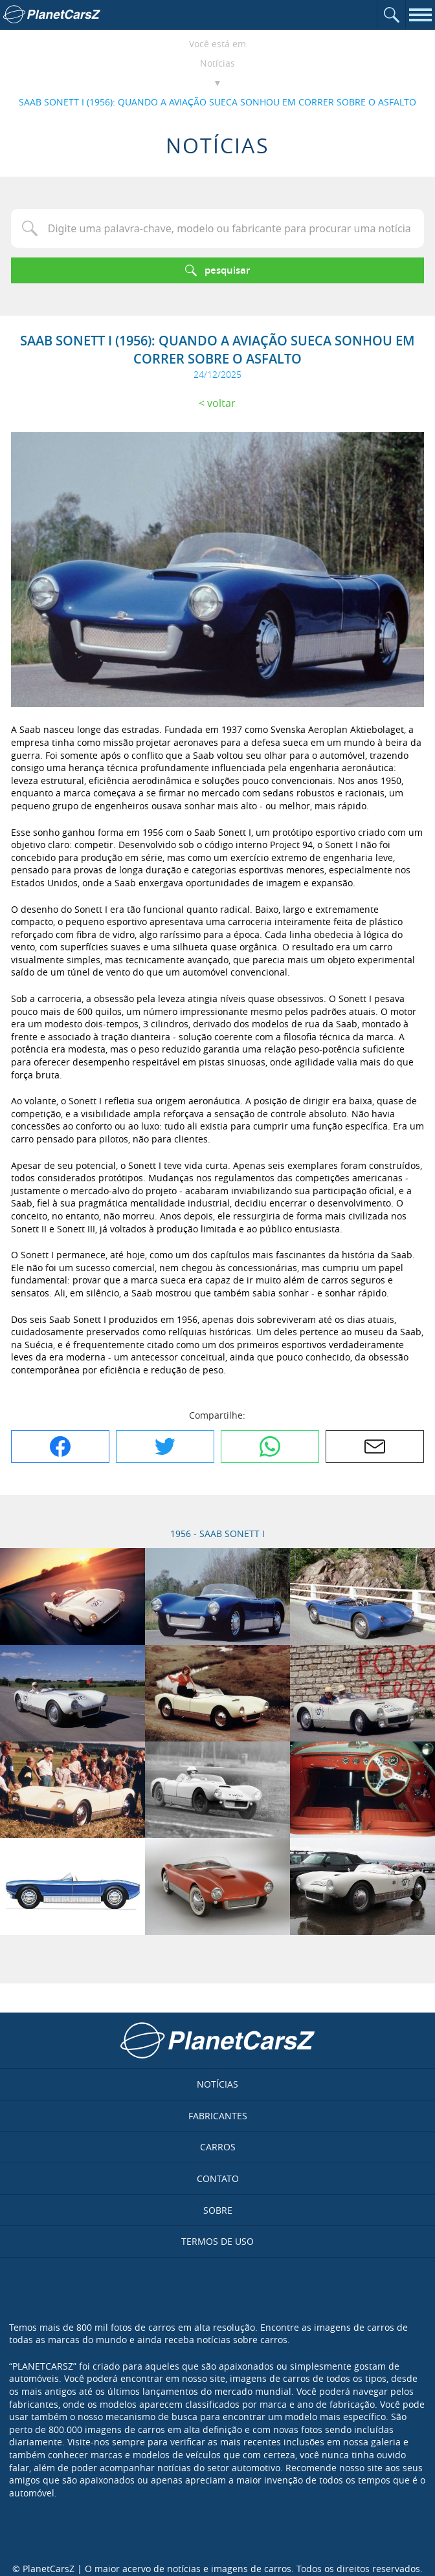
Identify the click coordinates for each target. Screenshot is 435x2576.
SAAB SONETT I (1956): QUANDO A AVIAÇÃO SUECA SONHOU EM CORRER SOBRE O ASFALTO (217, 102)
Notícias (217, 63)
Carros (218, 2147)
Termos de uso (217, 2241)
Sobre (217, 2210)
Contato (218, 2178)
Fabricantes (217, 2116)
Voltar (221, 403)
